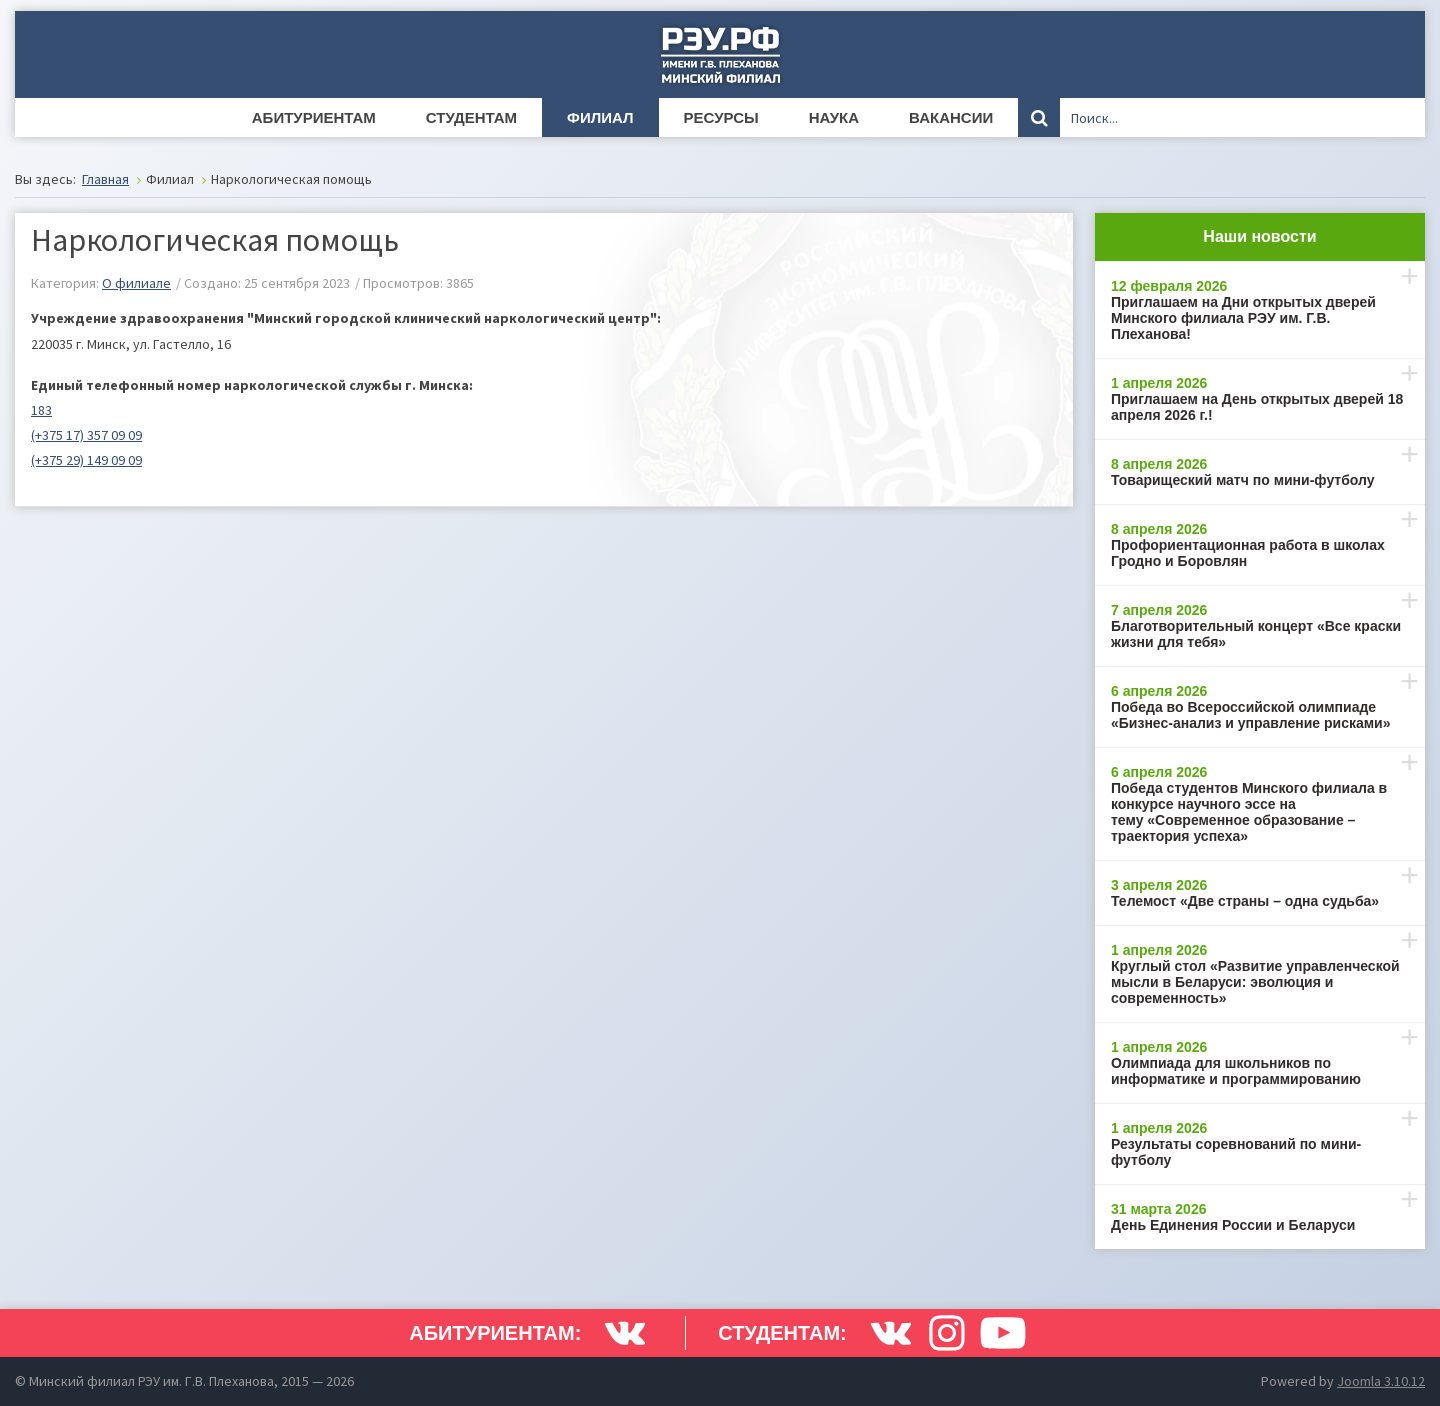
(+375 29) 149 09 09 (86, 460)
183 (41, 410)
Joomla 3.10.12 (1381, 1381)
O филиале (136, 283)
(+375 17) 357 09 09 (86, 435)
